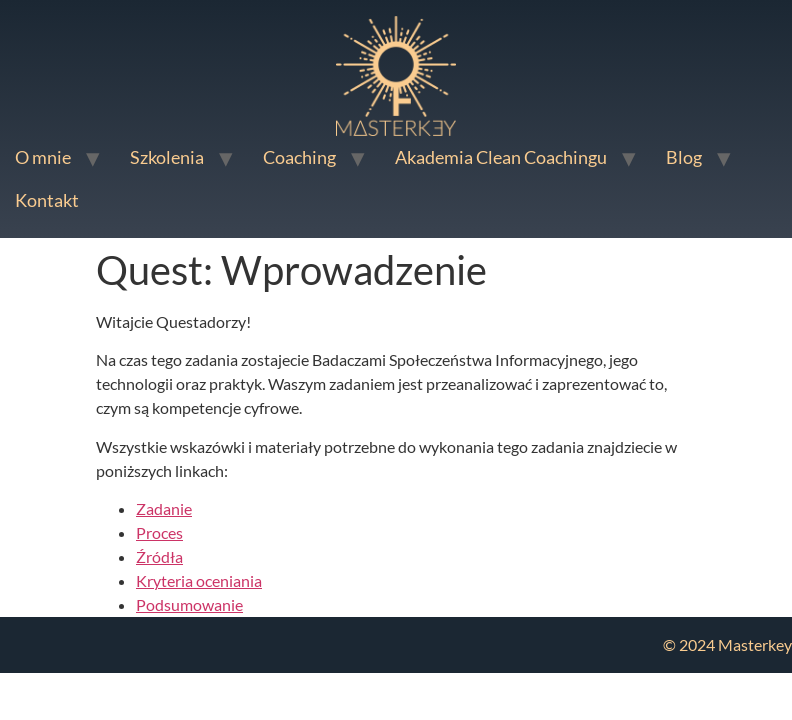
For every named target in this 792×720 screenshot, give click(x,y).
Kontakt (47, 200)
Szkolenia (167, 157)
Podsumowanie (189, 604)
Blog (684, 157)
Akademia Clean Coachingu (501, 157)
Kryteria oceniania (199, 580)
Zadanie (164, 508)
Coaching (299, 157)
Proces (159, 532)
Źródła (159, 556)
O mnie (43, 157)
